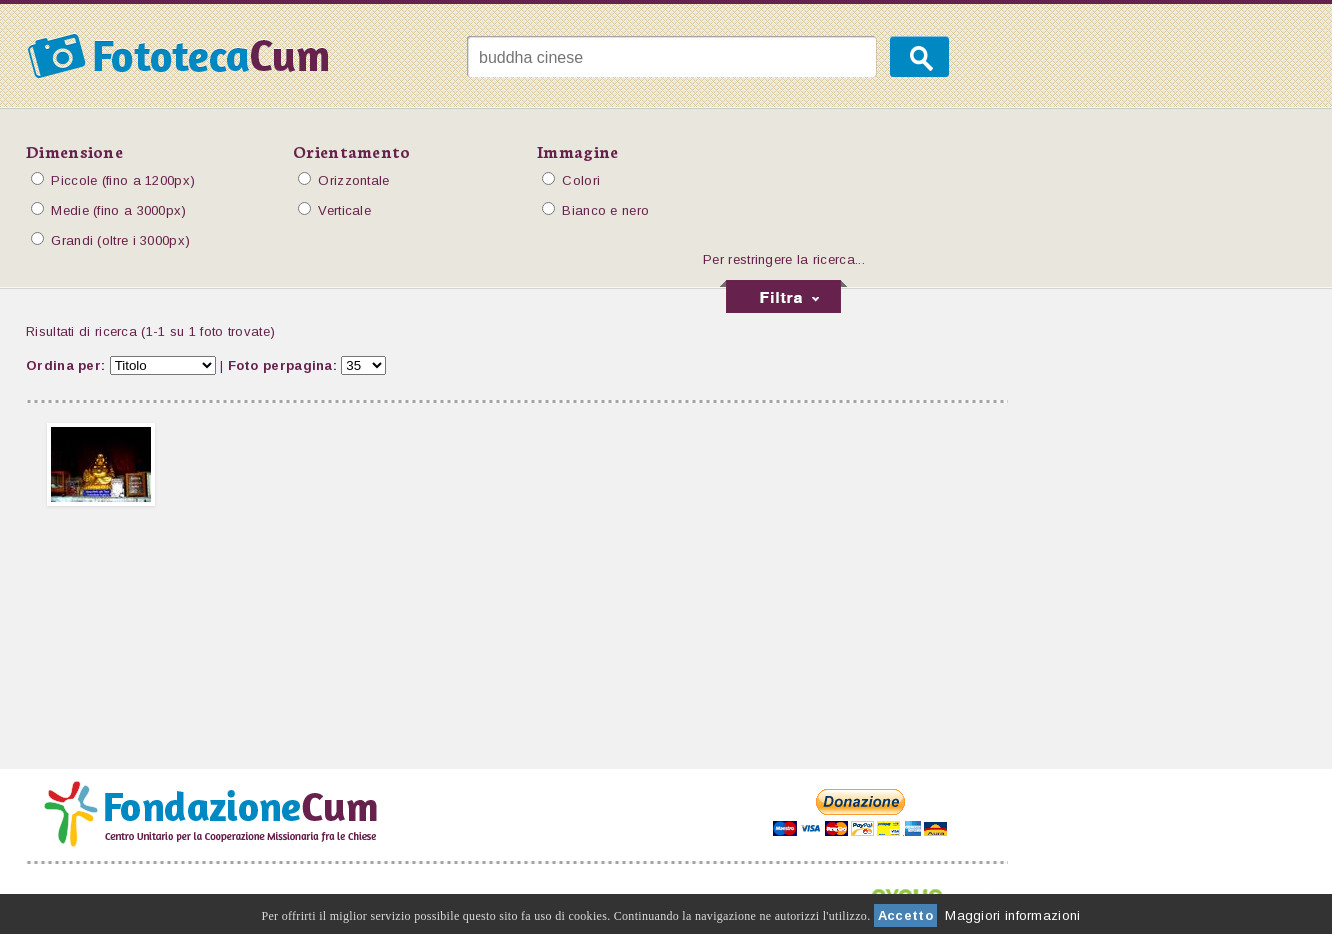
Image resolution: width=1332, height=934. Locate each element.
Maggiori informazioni (1012, 915)
